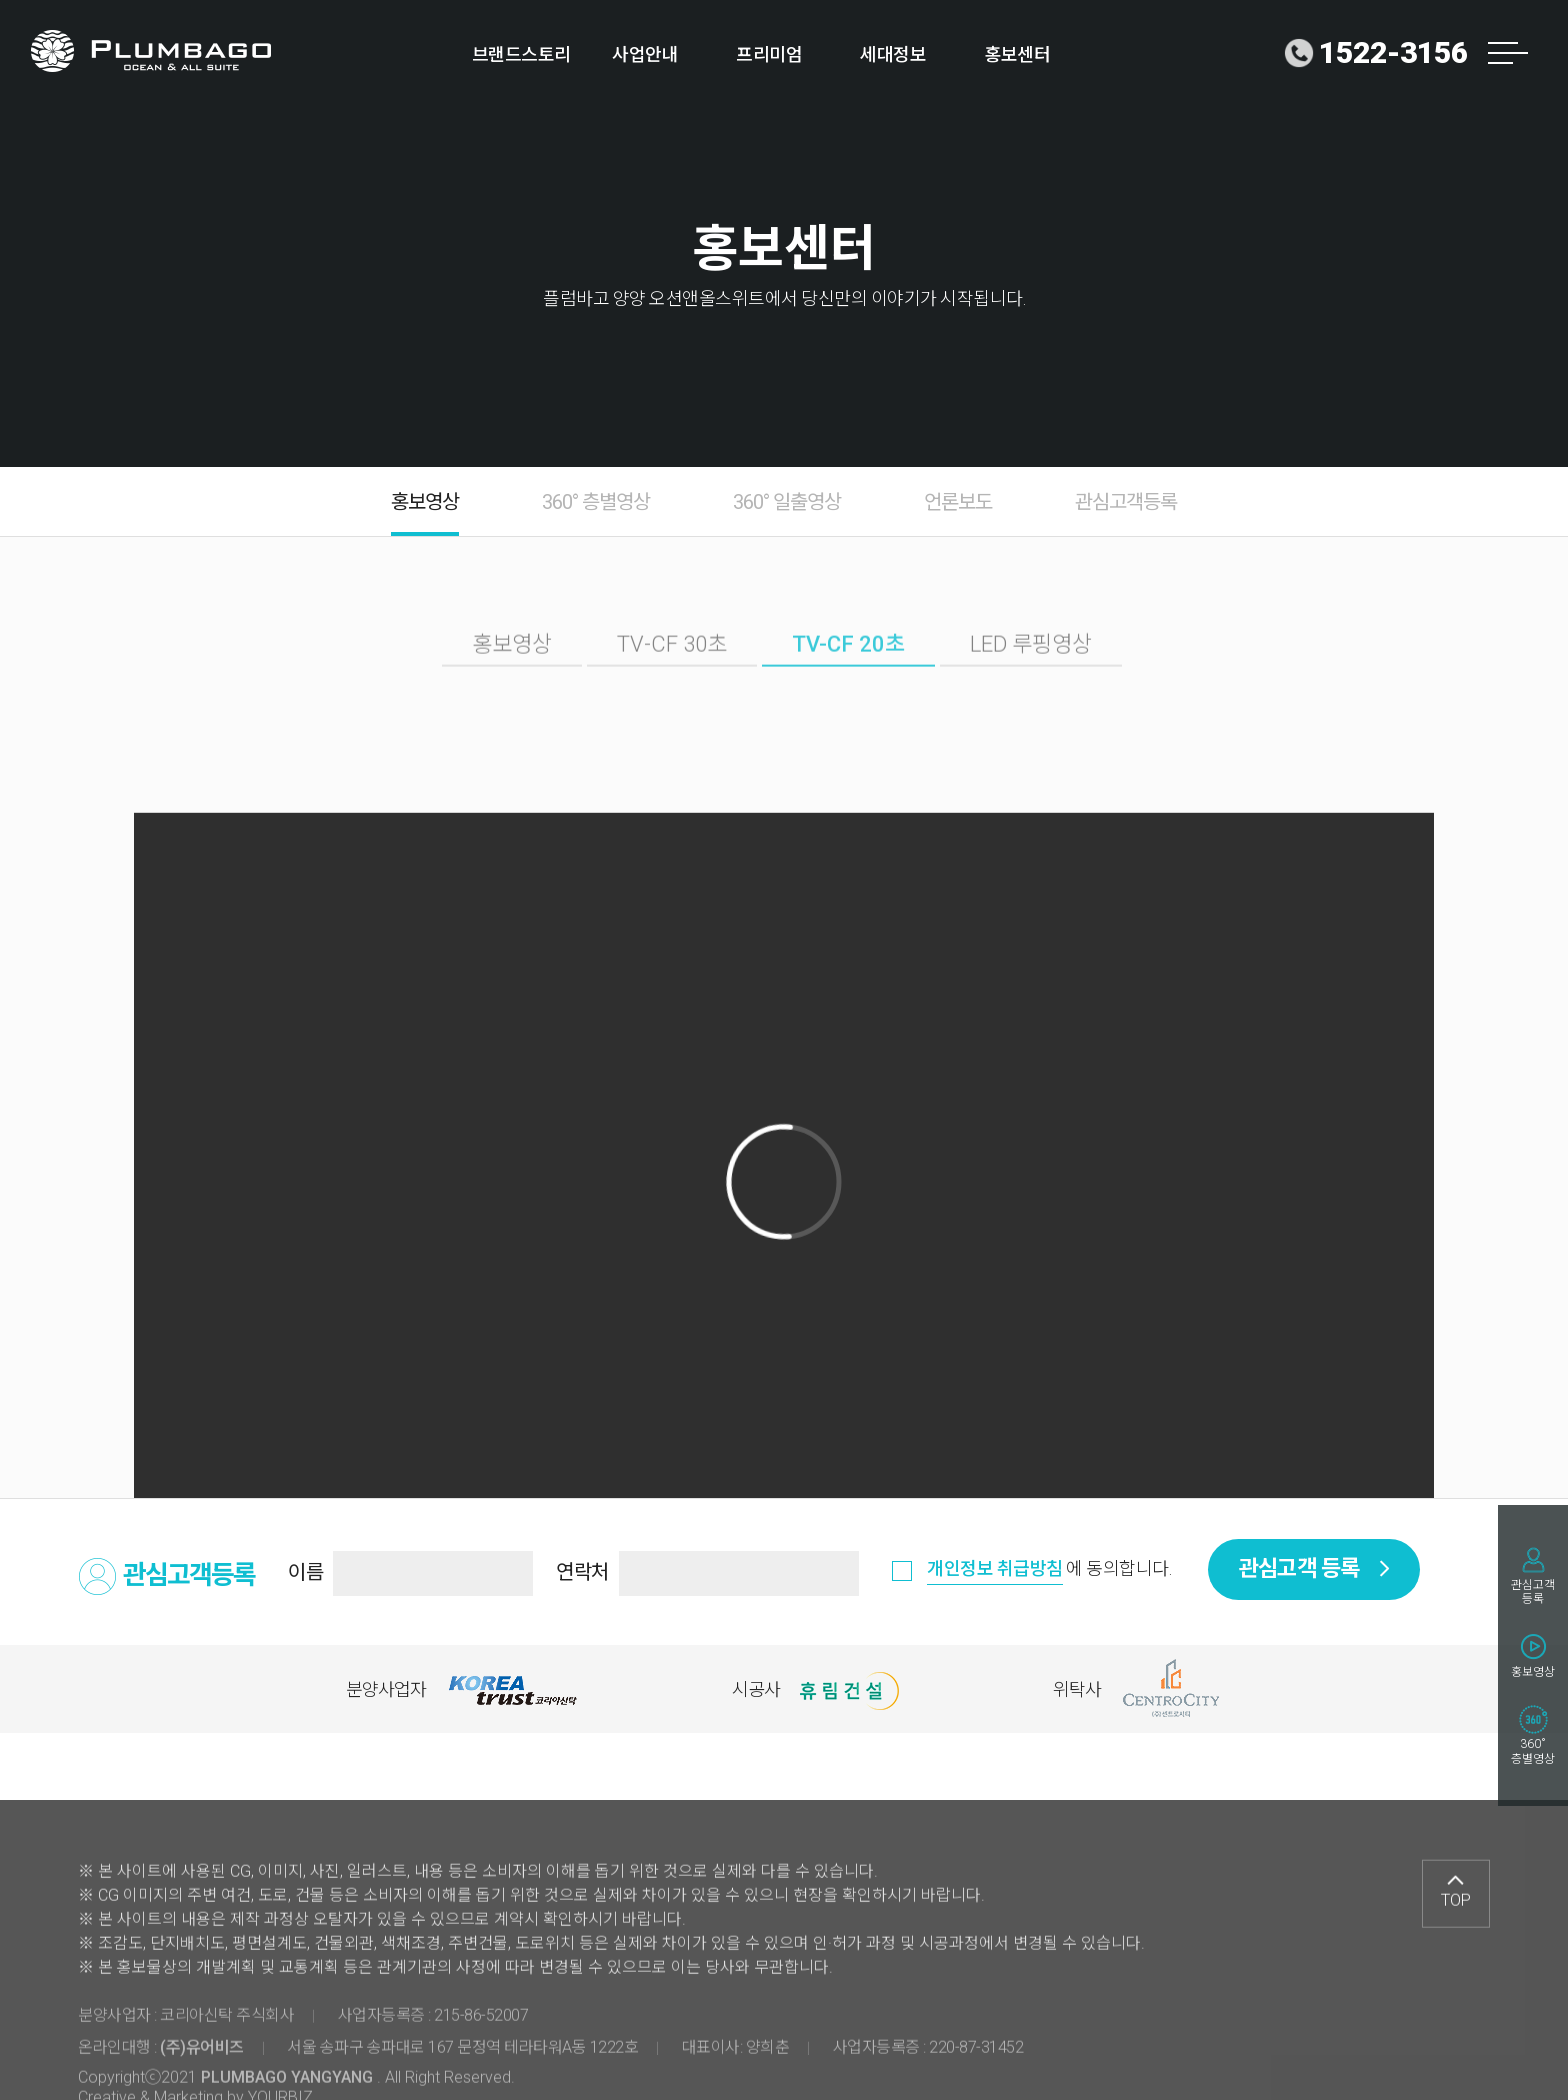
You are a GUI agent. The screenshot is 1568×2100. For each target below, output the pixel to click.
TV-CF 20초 (848, 672)
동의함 (904, 1575)
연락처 (582, 1572)
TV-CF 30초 (672, 672)
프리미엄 (769, 54)
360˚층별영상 (1533, 1751)
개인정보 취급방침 (995, 1568)
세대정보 (893, 54)
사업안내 (645, 54)
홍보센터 (1017, 54)
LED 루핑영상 (1031, 672)
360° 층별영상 (596, 502)
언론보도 (958, 502)
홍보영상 (1533, 1672)
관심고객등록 (1533, 1592)
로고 (152, 51)
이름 (305, 1572)
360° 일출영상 (787, 502)
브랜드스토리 (521, 54)
